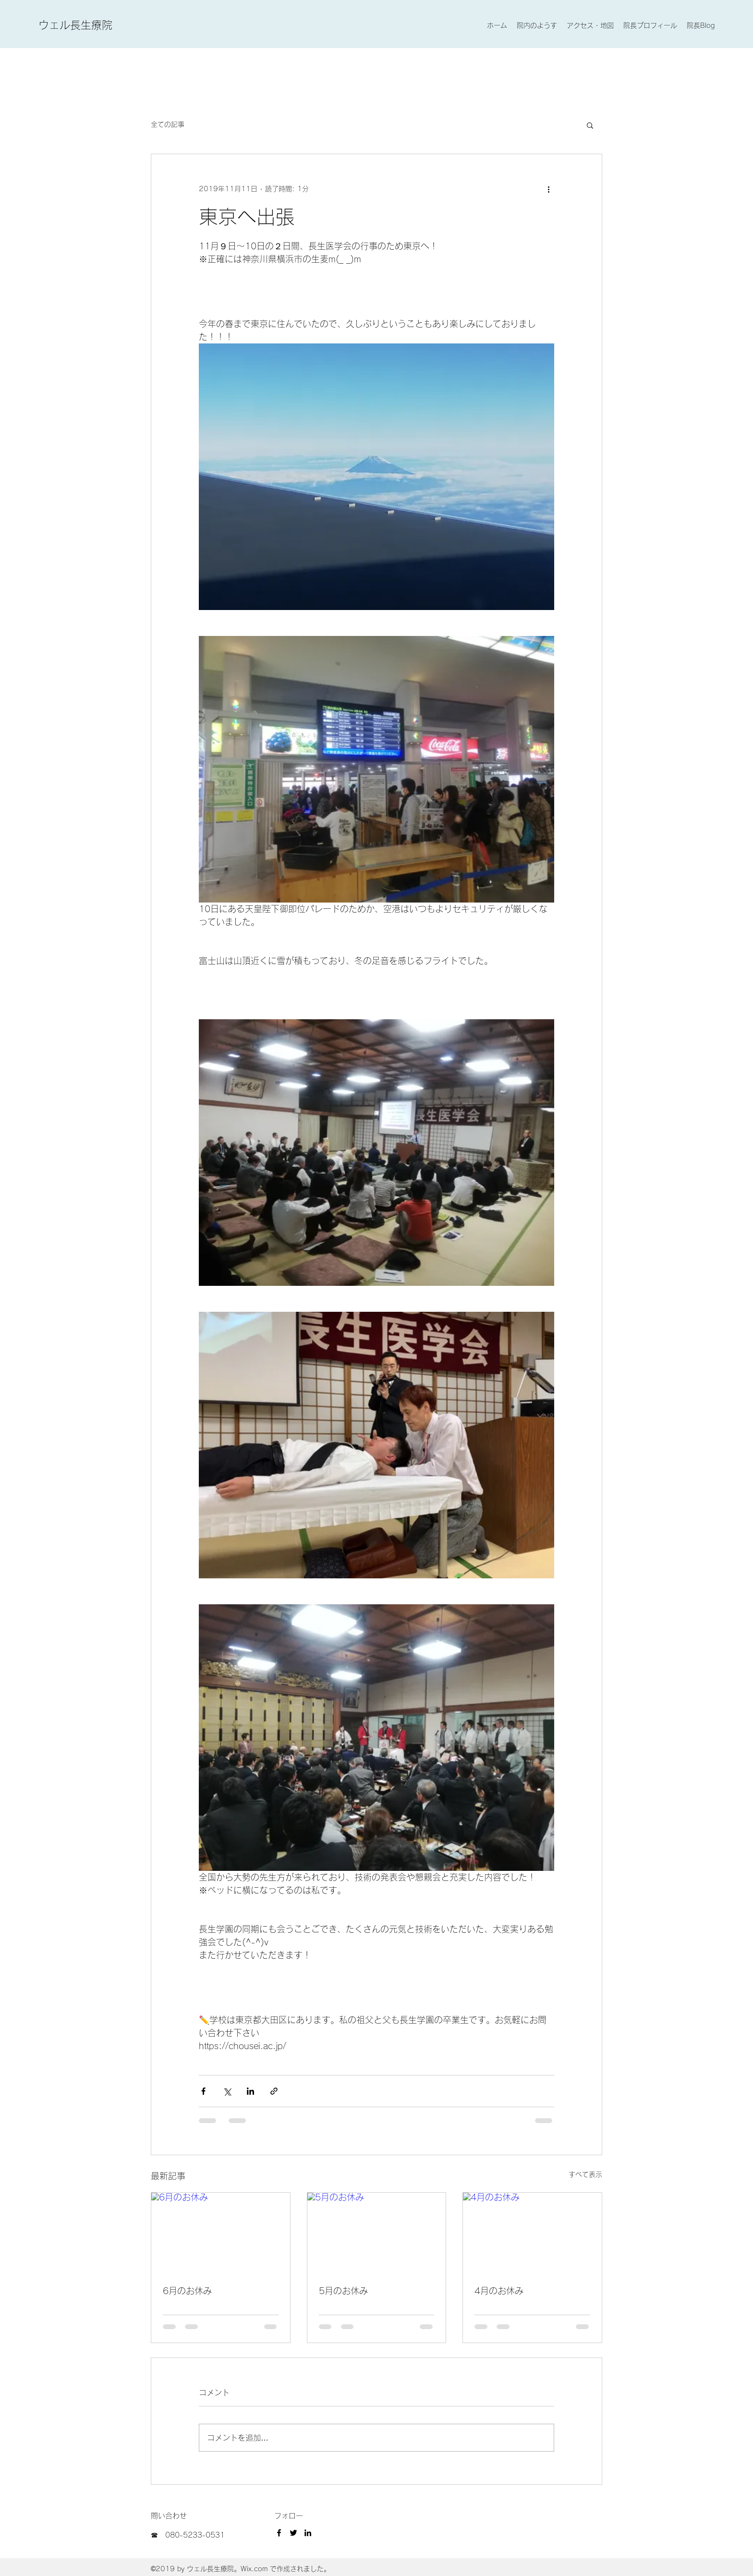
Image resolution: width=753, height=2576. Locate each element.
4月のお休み (498, 2290)
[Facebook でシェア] (203, 2091)
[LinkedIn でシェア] (250, 2091)
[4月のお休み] (532, 2232)
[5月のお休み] (376, 2232)
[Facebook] (279, 2533)
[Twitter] (293, 2533)
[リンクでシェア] (274, 2091)
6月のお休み (187, 2290)
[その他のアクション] (548, 189)
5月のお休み (343, 2290)
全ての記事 (167, 124)
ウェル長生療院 (75, 25)
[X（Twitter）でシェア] (226, 2091)
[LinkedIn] (308, 2533)
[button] (590, 125)
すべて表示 (585, 2174)
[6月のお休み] (220, 2232)
